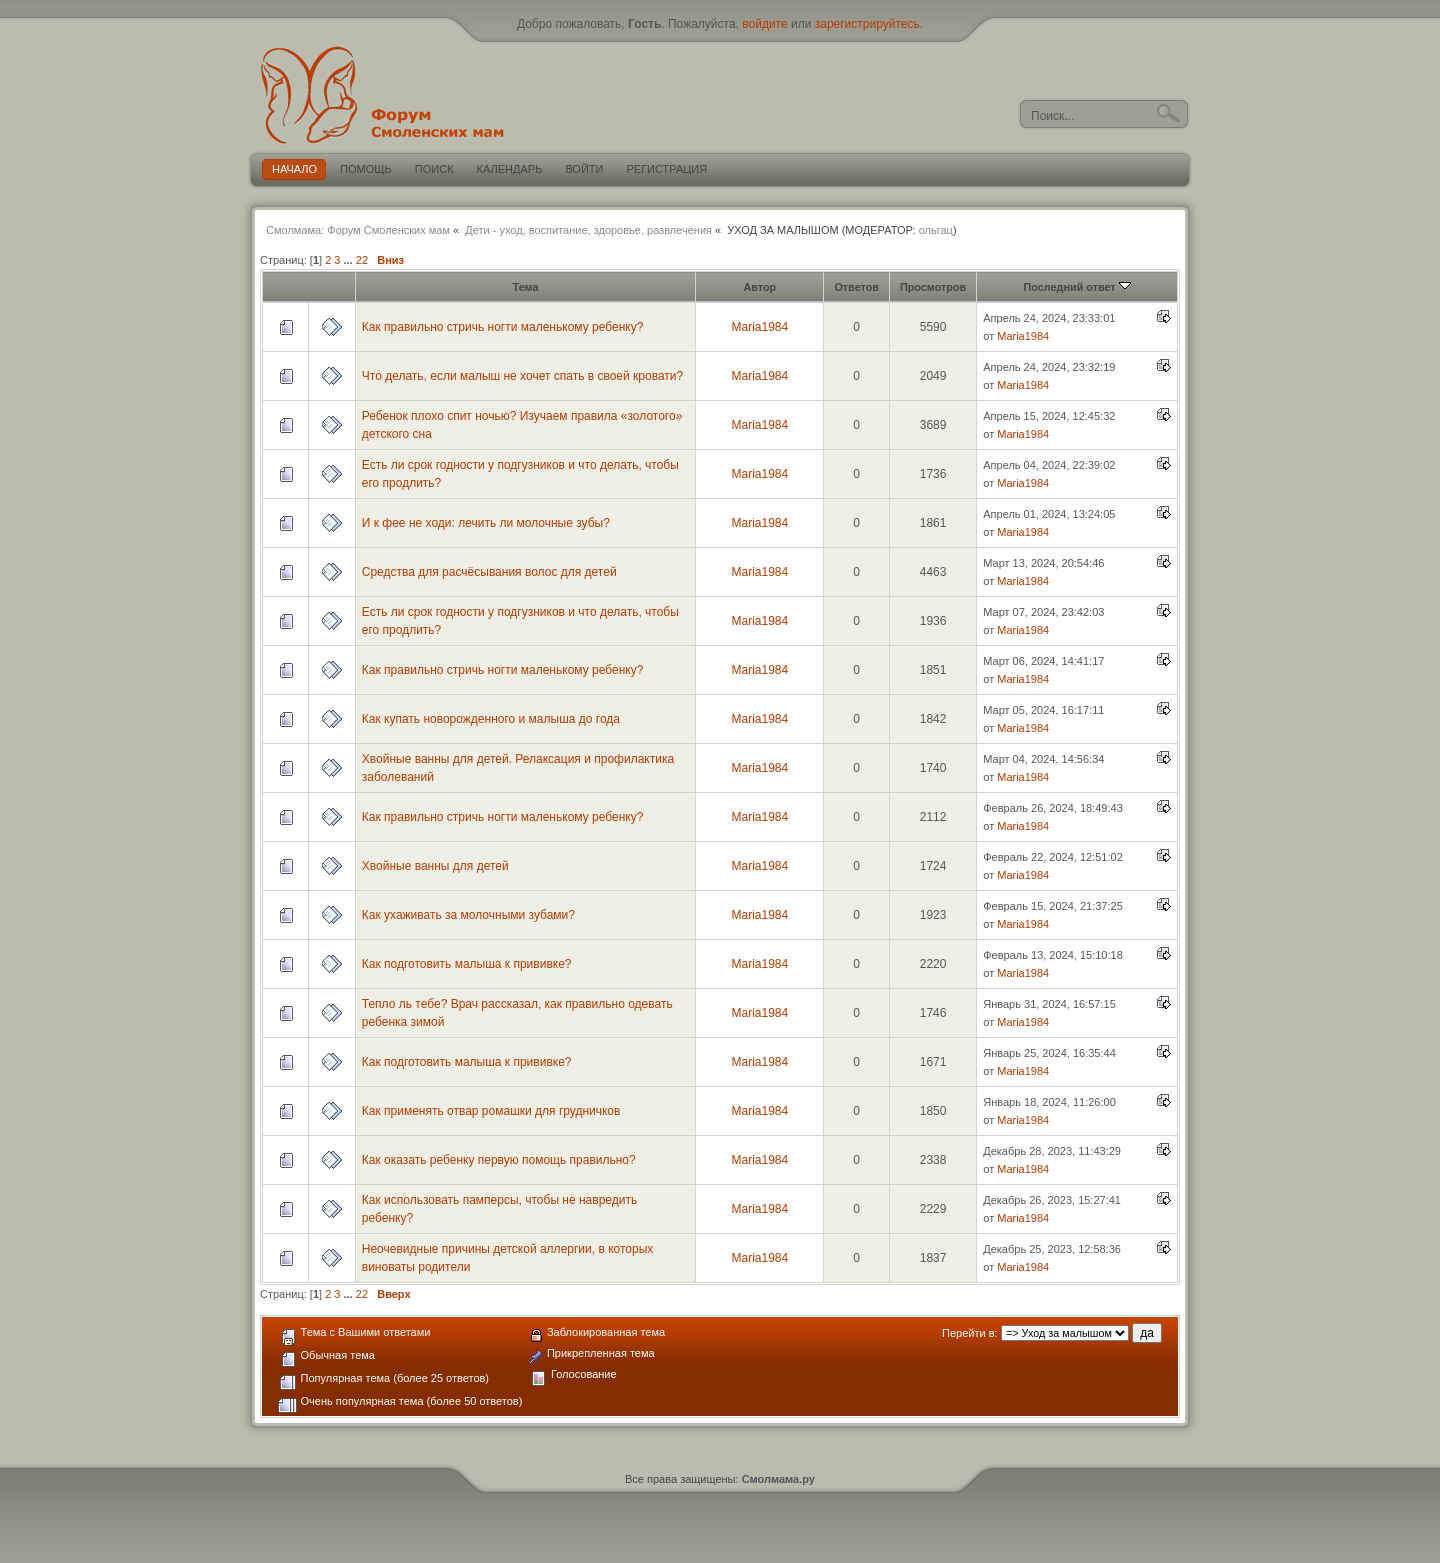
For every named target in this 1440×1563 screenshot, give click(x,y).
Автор (759, 287)
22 (362, 260)
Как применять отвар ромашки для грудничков (491, 1111)
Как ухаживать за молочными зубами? (468, 915)
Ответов (856, 287)
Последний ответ (1077, 287)
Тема (526, 287)
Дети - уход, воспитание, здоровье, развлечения (588, 230)
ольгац (936, 230)
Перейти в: (970, 1333)
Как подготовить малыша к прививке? (467, 964)
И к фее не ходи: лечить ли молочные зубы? (486, 523)
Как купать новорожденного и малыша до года (491, 719)
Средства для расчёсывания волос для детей (489, 572)
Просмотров (933, 287)
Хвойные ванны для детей (435, 866)
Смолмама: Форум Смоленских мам (358, 230)
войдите (764, 24)
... (350, 260)
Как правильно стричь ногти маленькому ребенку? (503, 327)
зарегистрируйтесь (867, 24)
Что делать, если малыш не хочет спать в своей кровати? (522, 376)
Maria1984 (759, 327)
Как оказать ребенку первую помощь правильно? (499, 1160)
